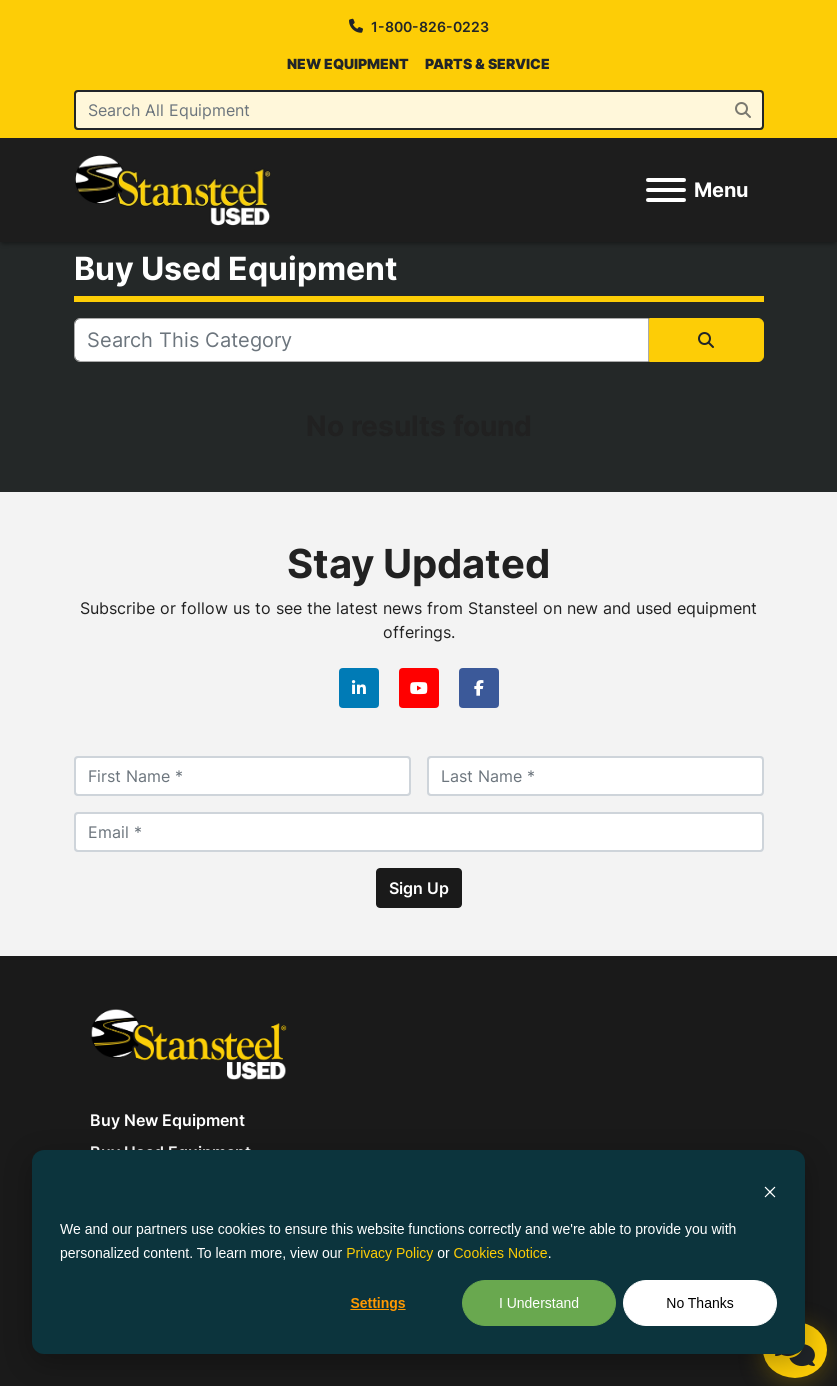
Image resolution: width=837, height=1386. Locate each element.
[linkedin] (359, 688)
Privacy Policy (389, 1253)
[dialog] (418, 1252)
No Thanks (699, 1303)
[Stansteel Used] (189, 1042)
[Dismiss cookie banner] (770, 1190)
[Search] (419, 110)
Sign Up (419, 888)
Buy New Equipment (167, 1120)
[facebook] (479, 688)
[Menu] (666, 190)
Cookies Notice (501, 1253)
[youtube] (419, 688)
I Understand (539, 1303)
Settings (377, 1303)
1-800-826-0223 (430, 26)
